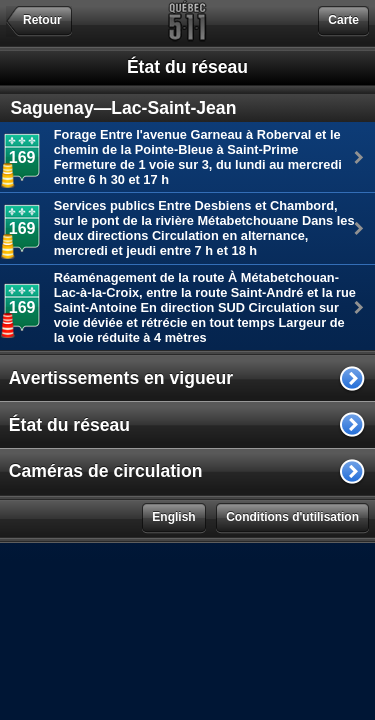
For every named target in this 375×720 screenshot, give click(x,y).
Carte (343, 20)
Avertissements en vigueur (121, 378)
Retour (42, 20)
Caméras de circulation (106, 471)
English (173, 517)
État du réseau (69, 425)
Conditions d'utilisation (292, 517)
